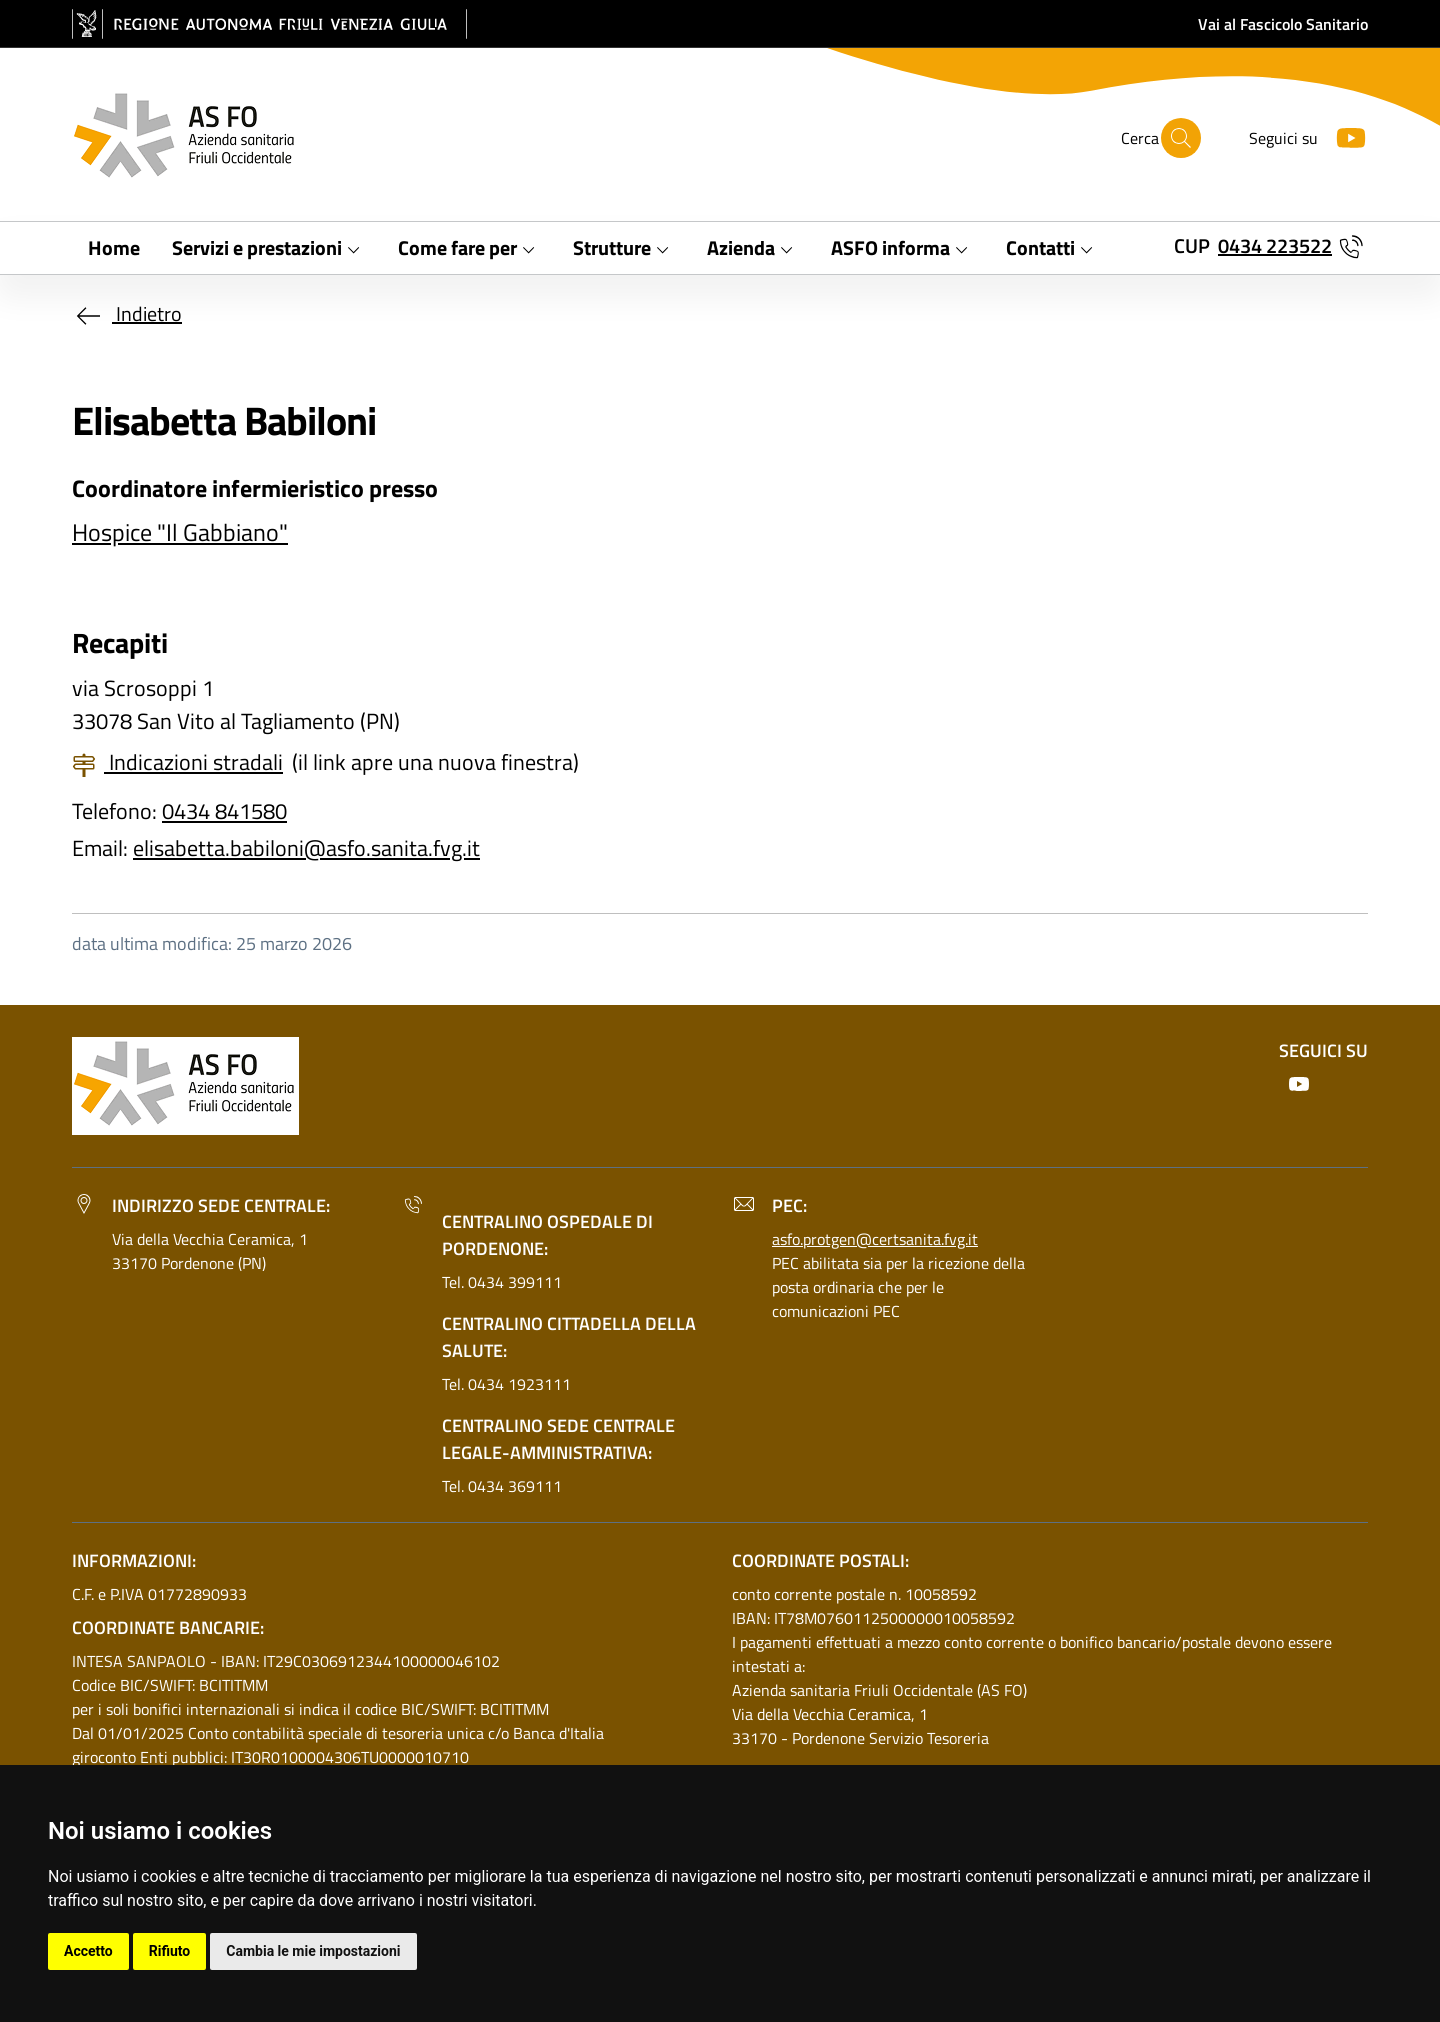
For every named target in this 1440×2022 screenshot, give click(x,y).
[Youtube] (1343, 135)
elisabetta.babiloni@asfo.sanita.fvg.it (306, 848)
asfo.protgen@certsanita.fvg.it (875, 1239)
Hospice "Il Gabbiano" (180, 532)
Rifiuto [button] (170, 1951)
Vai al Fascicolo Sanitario (1283, 24)
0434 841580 (224, 811)
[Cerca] (1181, 138)
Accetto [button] (88, 1951)
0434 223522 (1275, 245)
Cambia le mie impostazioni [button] (313, 1951)
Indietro (127, 313)
